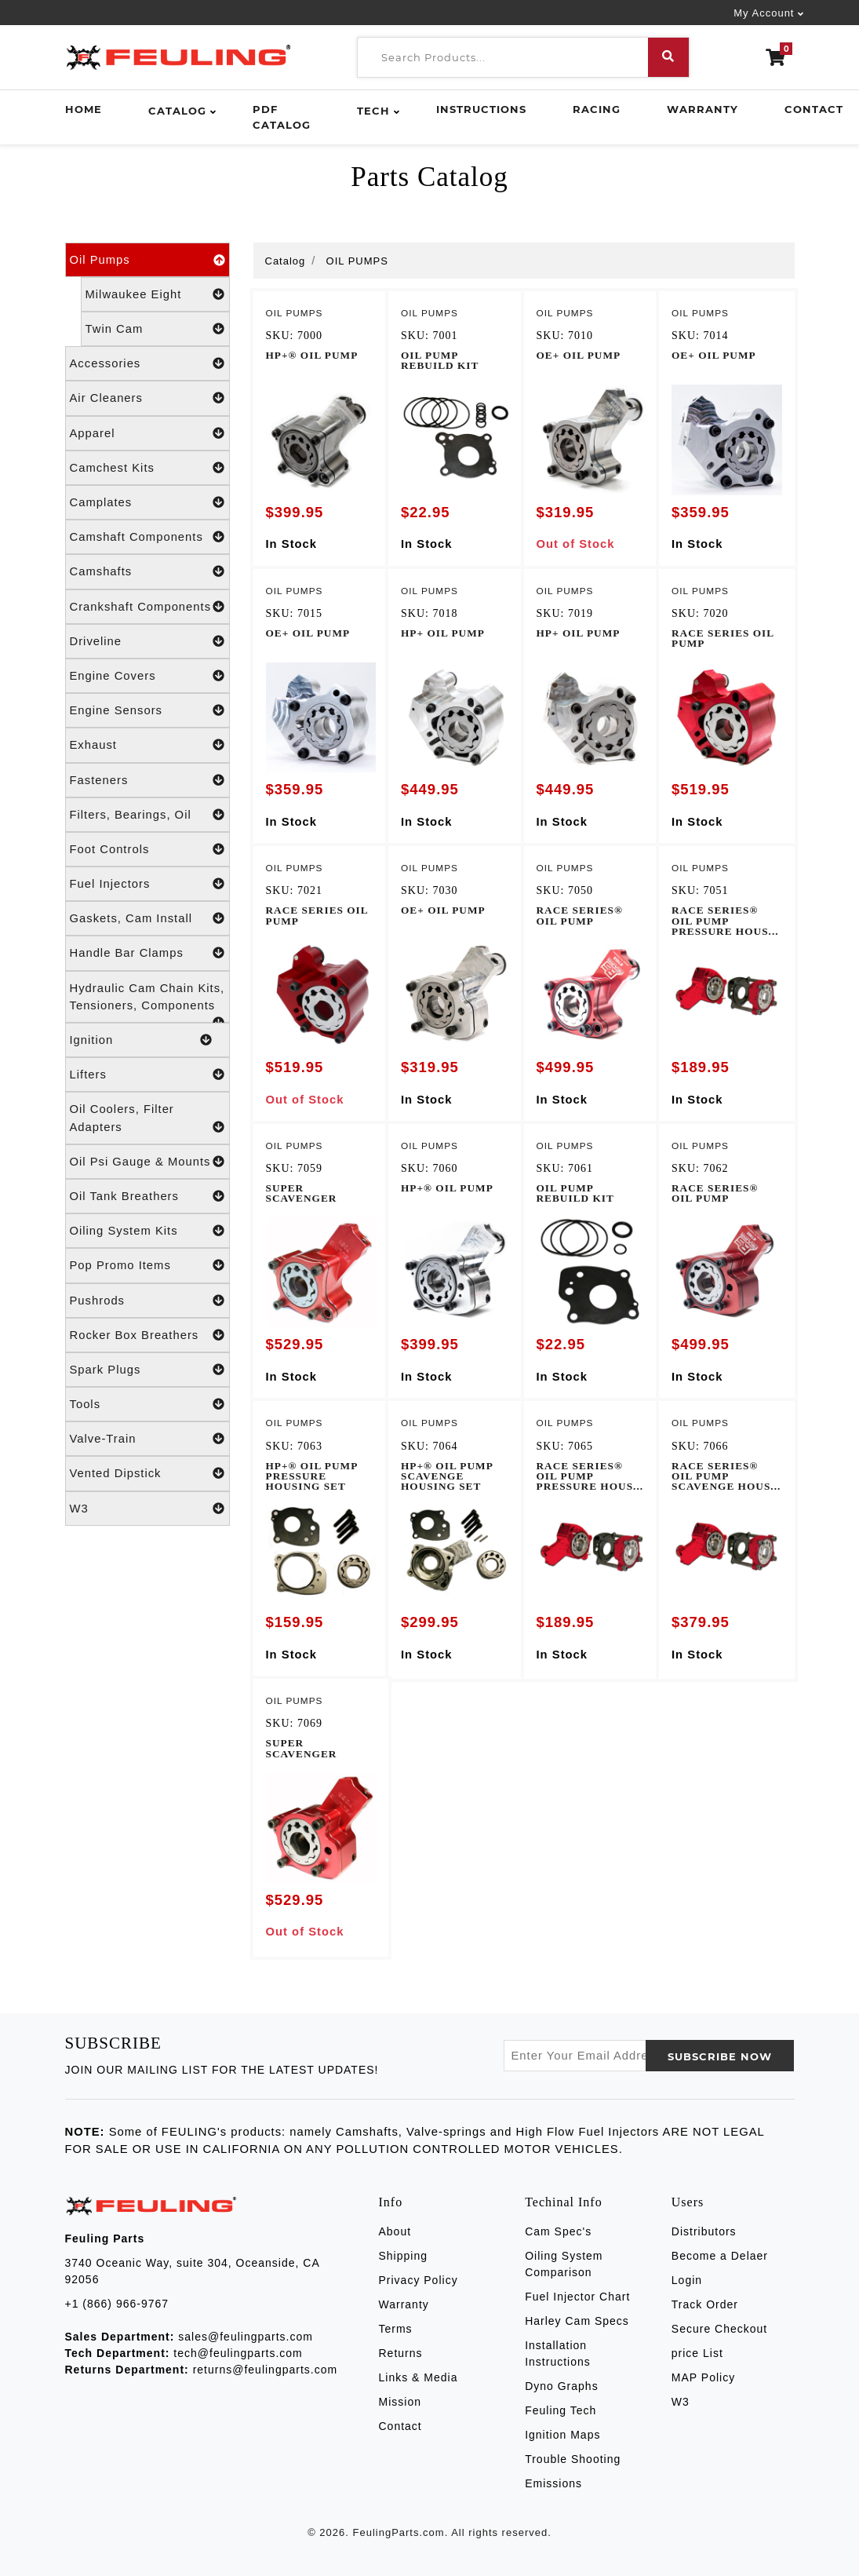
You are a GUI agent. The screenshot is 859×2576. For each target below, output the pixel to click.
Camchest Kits (147, 467)
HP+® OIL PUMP (312, 355)
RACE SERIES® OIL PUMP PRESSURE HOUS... (725, 920)
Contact (813, 109)
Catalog (177, 110)
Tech (373, 110)
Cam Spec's (558, 2231)
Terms (396, 2328)
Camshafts (147, 571)
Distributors (704, 2231)
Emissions (553, 2483)
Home (83, 109)
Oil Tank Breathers (147, 1196)
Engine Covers (147, 675)
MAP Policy (703, 2377)
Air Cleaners (147, 398)
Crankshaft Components (147, 606)
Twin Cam (155, 329)
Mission (400, 2401)
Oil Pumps (147, 259)
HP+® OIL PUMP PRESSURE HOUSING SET (312, 1476)
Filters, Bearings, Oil (147, 814)
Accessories (147, 363)
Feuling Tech (560, 2410)
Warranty (702, 109)
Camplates (147, 502)
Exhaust (147, 744)
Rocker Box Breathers (147, 1335)
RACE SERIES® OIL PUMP (580, 915)
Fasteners (147, 780)
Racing (597, 109)
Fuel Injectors (147, 883)
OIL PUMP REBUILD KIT (440, 360)
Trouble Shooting (573, 2459)
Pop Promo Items (147, 1265)
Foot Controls (147, 849)
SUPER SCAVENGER (301, 1193)
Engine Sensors (147, 710)
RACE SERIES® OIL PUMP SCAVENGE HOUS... (726, 1476)
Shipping (403, 2255)
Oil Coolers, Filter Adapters (147, 1119)
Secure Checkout (719, 2328)
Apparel (147, 433)
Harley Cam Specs (577, 2321)
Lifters (147, 1074)
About (395, 2231)
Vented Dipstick (147, 1473)
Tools (147, 1404)
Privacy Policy (418, 2280)
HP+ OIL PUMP (443, 633)
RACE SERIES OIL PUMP (722, 638)
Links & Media (418, 2377)
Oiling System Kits (147, 1230)
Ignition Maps (562, 2434)
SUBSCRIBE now (720, 2056)
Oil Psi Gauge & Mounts (147, 1161)
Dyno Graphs (561, 2386)
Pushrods (147, 1300)
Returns (401, 2353)
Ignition (141, 1040)
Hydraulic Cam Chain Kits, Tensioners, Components (147, 1002)
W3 (147, 1508)
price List (697, 2353)
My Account (763, 13)
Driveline (147, 641)
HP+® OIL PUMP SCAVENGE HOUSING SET (447, 1476)
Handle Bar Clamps (147, 952)
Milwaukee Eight (155, 294)
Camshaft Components (147, 536)
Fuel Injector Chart (577, 2296)
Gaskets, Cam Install (147, 918)
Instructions (481, 109)
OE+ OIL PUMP (579, 355)
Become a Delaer (720, 2255)
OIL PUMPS (357, 261)
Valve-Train (147, 1438)
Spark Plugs (147, 1369)
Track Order (705, 2304)
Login (687, 2280)
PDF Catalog (282, 117)
